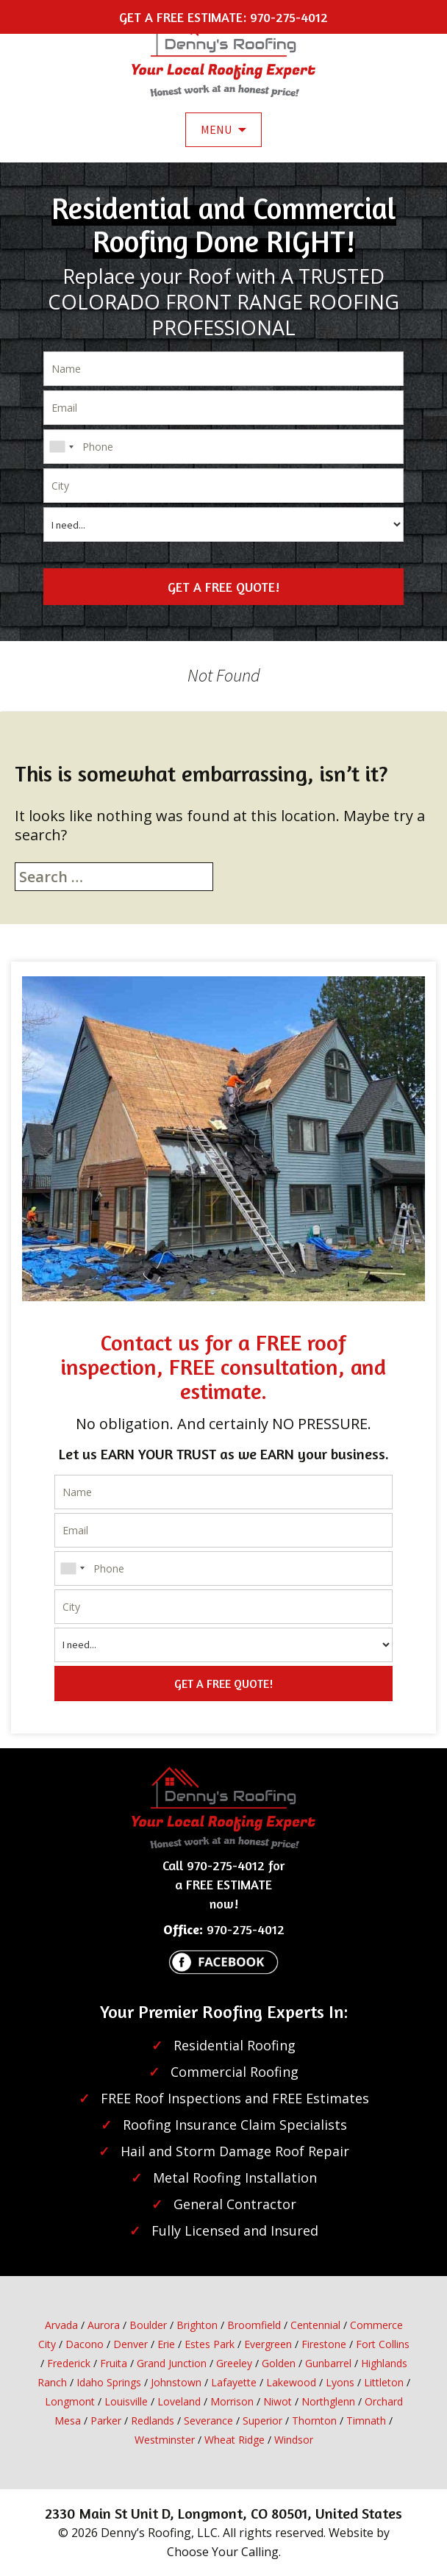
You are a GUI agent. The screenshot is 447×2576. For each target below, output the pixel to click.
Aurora (103, 2325)
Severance (208, 2420)
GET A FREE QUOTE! (223, 587)
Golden (279, 2363)
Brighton (197, 2325)
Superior (262, 2420)
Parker (105, 2420)
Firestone (323, 2344)
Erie (166, 2344)
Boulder (148, 2325)
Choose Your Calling (223, 2552)
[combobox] (61, 446)
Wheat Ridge (234, 2440)
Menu (216, 129)
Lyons (340, 2382)
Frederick (68, 2363)
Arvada (61, 2325)
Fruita (113, 2363)
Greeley (234, 2363)
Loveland (179, 2401)
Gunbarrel (328, 2363)
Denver (130, 2344)
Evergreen (268, 2344)
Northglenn (328, 2401)
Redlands (152, 2420)
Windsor (293, 2440)
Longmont (70, 2401)
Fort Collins (383, 2344)
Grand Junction (172, 2363)
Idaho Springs (108, 2382)
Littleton (384, 2382)
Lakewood (291, 2382)
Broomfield (254, 2325)
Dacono (84, 2344)
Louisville (126, 2401)
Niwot (277, 2401)
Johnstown (176, 2382)
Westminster (165, 2440)
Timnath (366, 2420)
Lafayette (234, 2382)
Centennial (315, 2325)
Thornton (314, 2420)
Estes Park (210, 2344)
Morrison (232, 2401)
